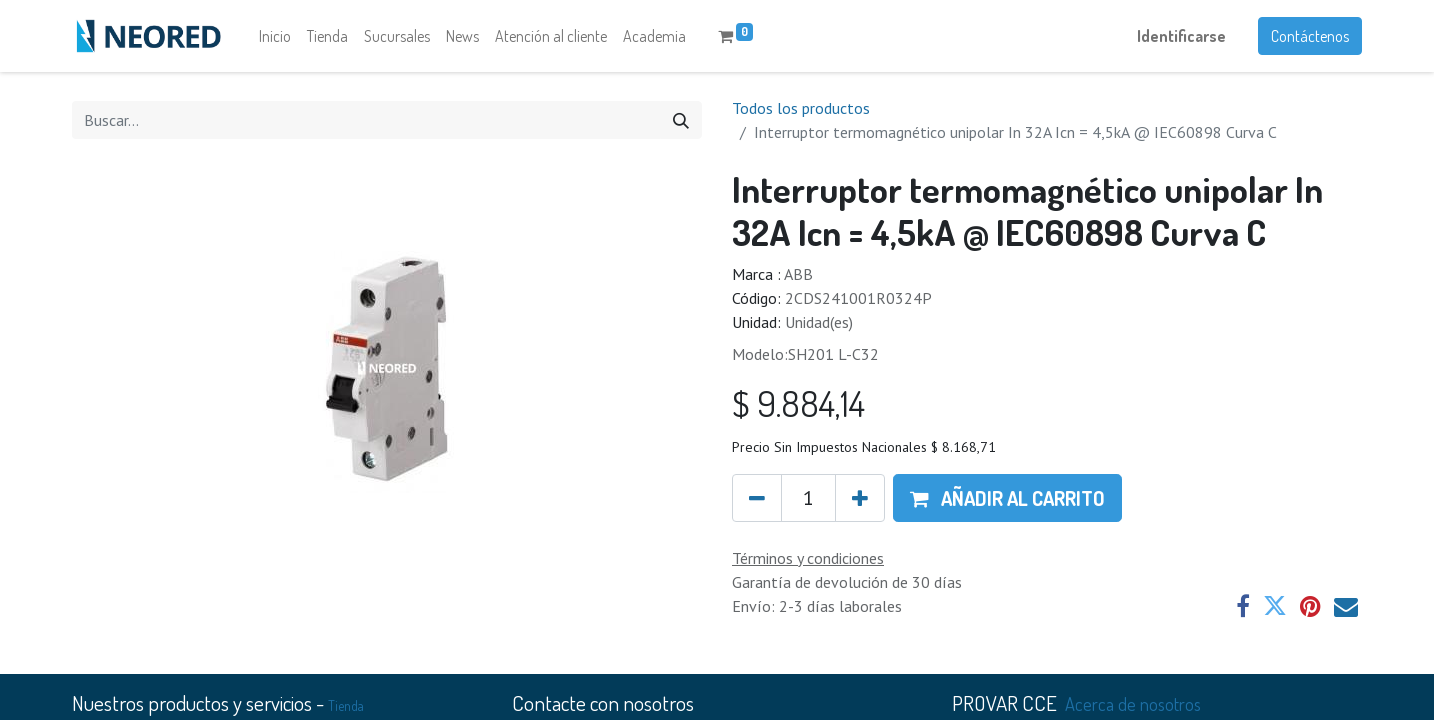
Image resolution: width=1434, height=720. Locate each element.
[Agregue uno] (860, 498)
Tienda (346, 705)
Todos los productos (801, 108)
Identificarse (1181, 36)
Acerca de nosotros (1133, 703)
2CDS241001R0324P (858, 298)
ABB (798, 274)
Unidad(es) (819, 322)
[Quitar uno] (757, 498)
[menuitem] (275, 36)
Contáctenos (1310, 36)
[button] (1007, 498)
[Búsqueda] (681, 120)
